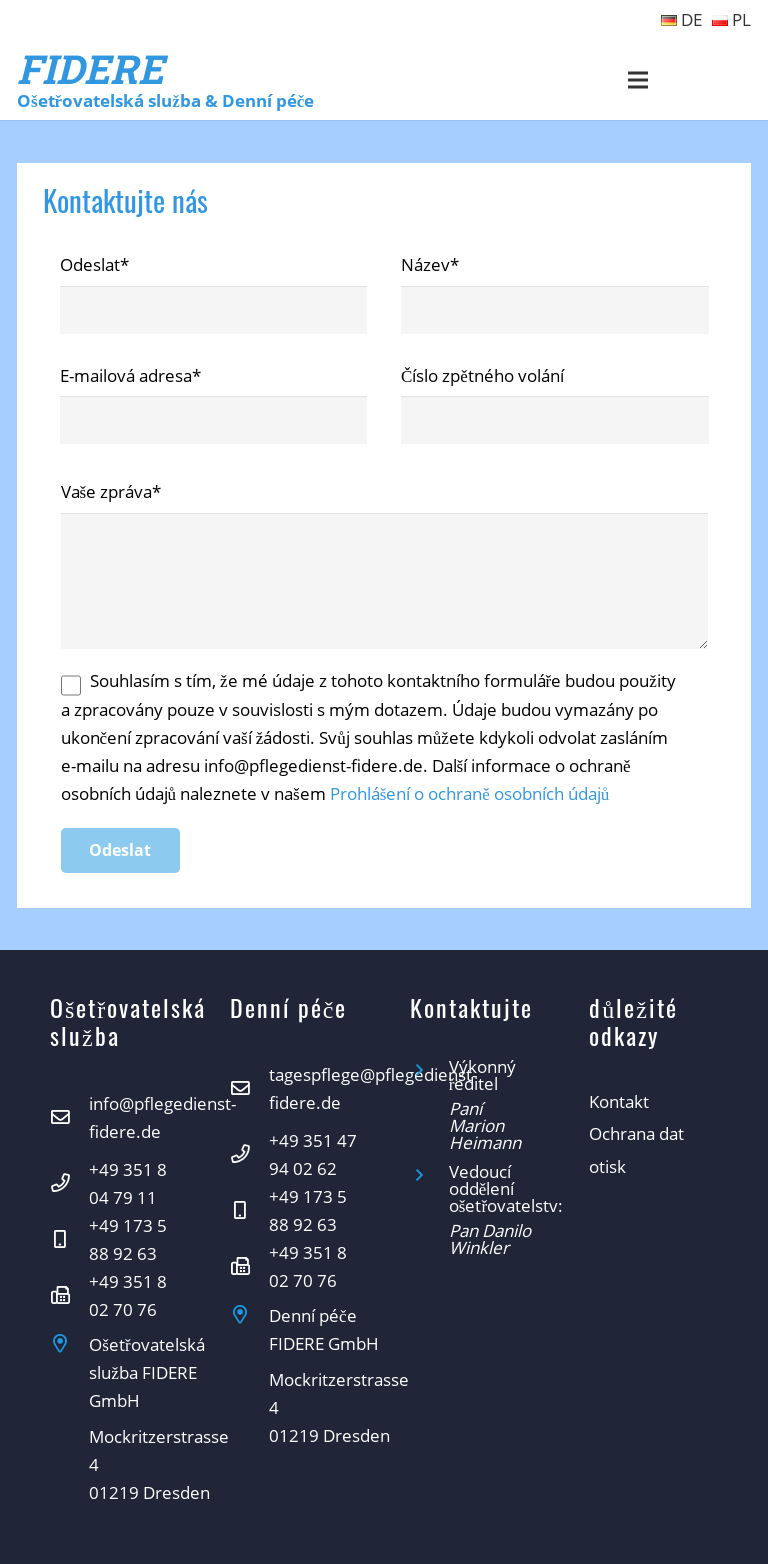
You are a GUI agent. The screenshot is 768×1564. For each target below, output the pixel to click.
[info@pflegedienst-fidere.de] (69, 1118)
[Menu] (638, 80)
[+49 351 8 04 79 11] (69, 1184)
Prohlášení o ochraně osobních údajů (470, 793)
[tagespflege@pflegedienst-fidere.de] (249, 1089)
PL (731, 19)
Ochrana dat (636, 1133)
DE (681, 19)
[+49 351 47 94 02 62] (249, 1155)
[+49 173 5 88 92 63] (69, 1240)
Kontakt (619, 1101)
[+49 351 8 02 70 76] (69, 1296)
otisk (607, 1166)
